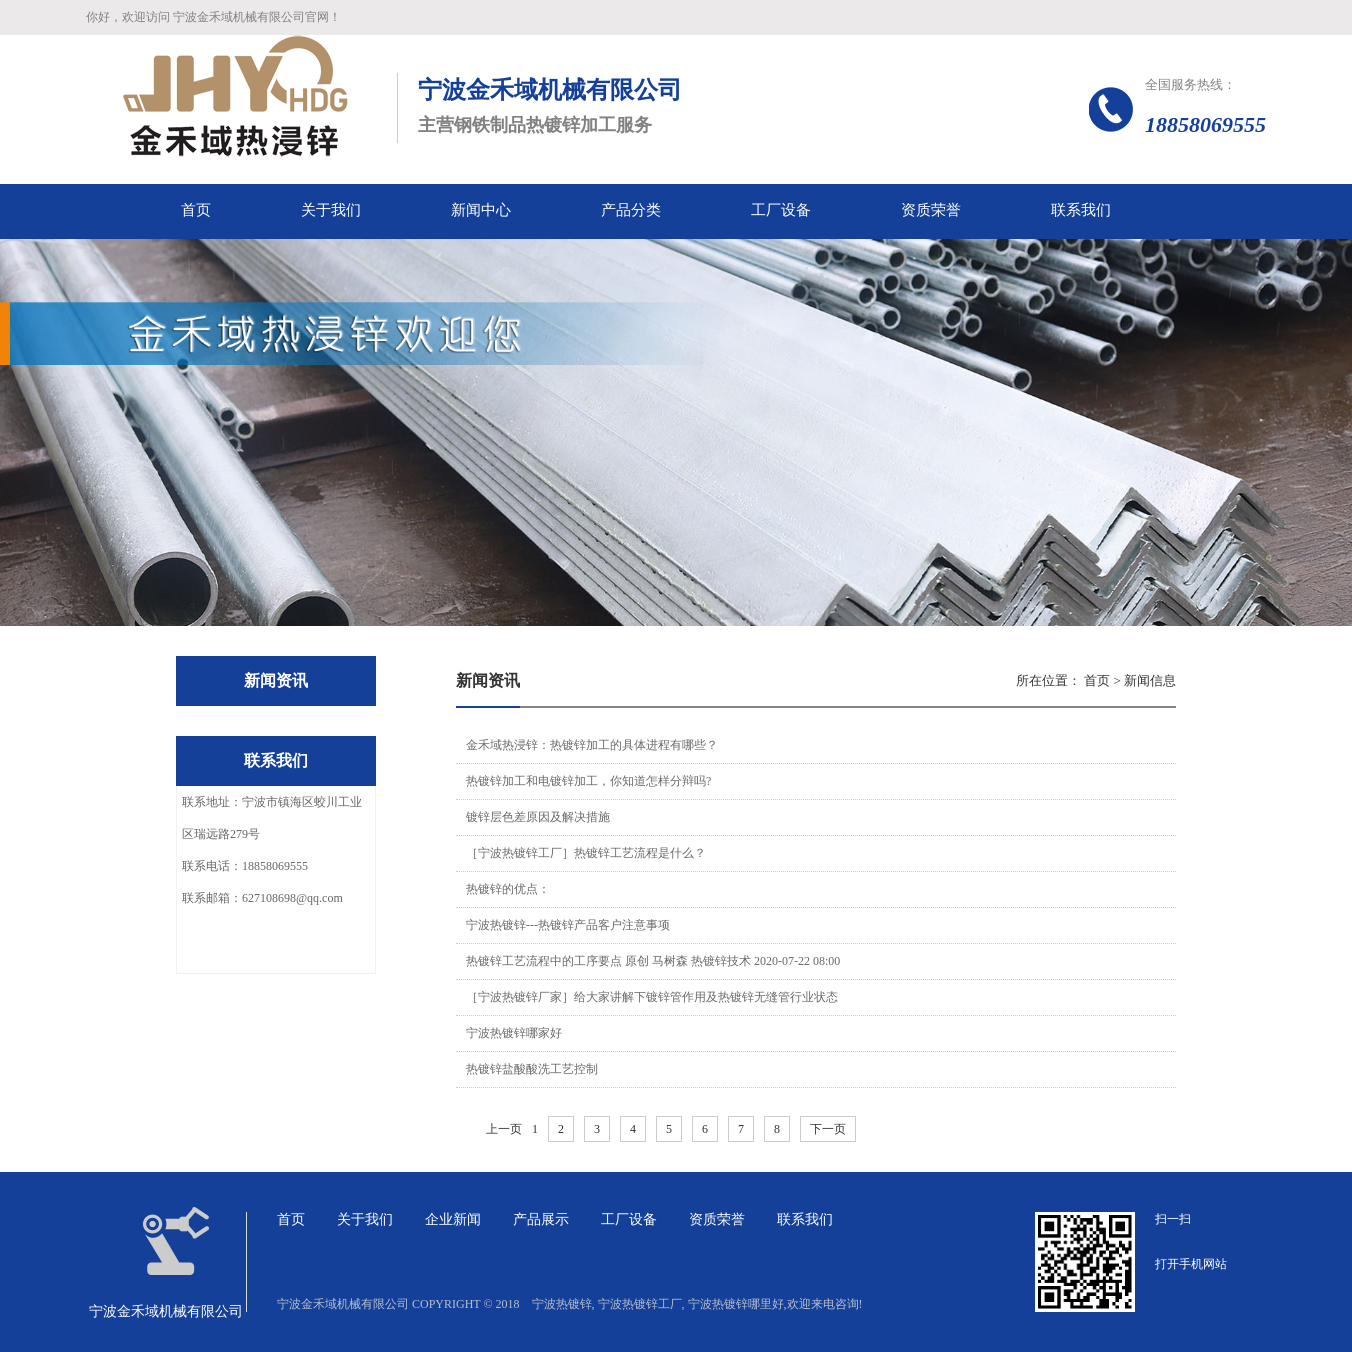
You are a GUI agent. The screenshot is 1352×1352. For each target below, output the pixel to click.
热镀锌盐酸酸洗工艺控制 (532, 1069)
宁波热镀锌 (562, 1304)
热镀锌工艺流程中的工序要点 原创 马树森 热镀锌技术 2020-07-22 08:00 (653, 961)
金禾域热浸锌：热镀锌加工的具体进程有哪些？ (592, 745)
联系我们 (805, 1219)
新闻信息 (1150, 680)
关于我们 (365, 1219)
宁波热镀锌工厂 (640, 1304)
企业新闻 (453, 1219)
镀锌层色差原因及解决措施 (538, 817)
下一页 (828, 1129)
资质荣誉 (717, 1219)
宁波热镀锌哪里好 (736, 1304)
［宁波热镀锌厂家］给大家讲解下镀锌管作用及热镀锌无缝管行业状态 (652, 997)
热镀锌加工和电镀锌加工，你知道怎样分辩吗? (588, 781)
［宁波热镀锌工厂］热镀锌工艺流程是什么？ (586, 853)
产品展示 (541, 1219)
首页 (1097, 680)
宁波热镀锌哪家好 (514, 1033)
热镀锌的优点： (508, 889)
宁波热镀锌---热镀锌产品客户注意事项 (568, 925)
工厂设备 (629, 1219)
